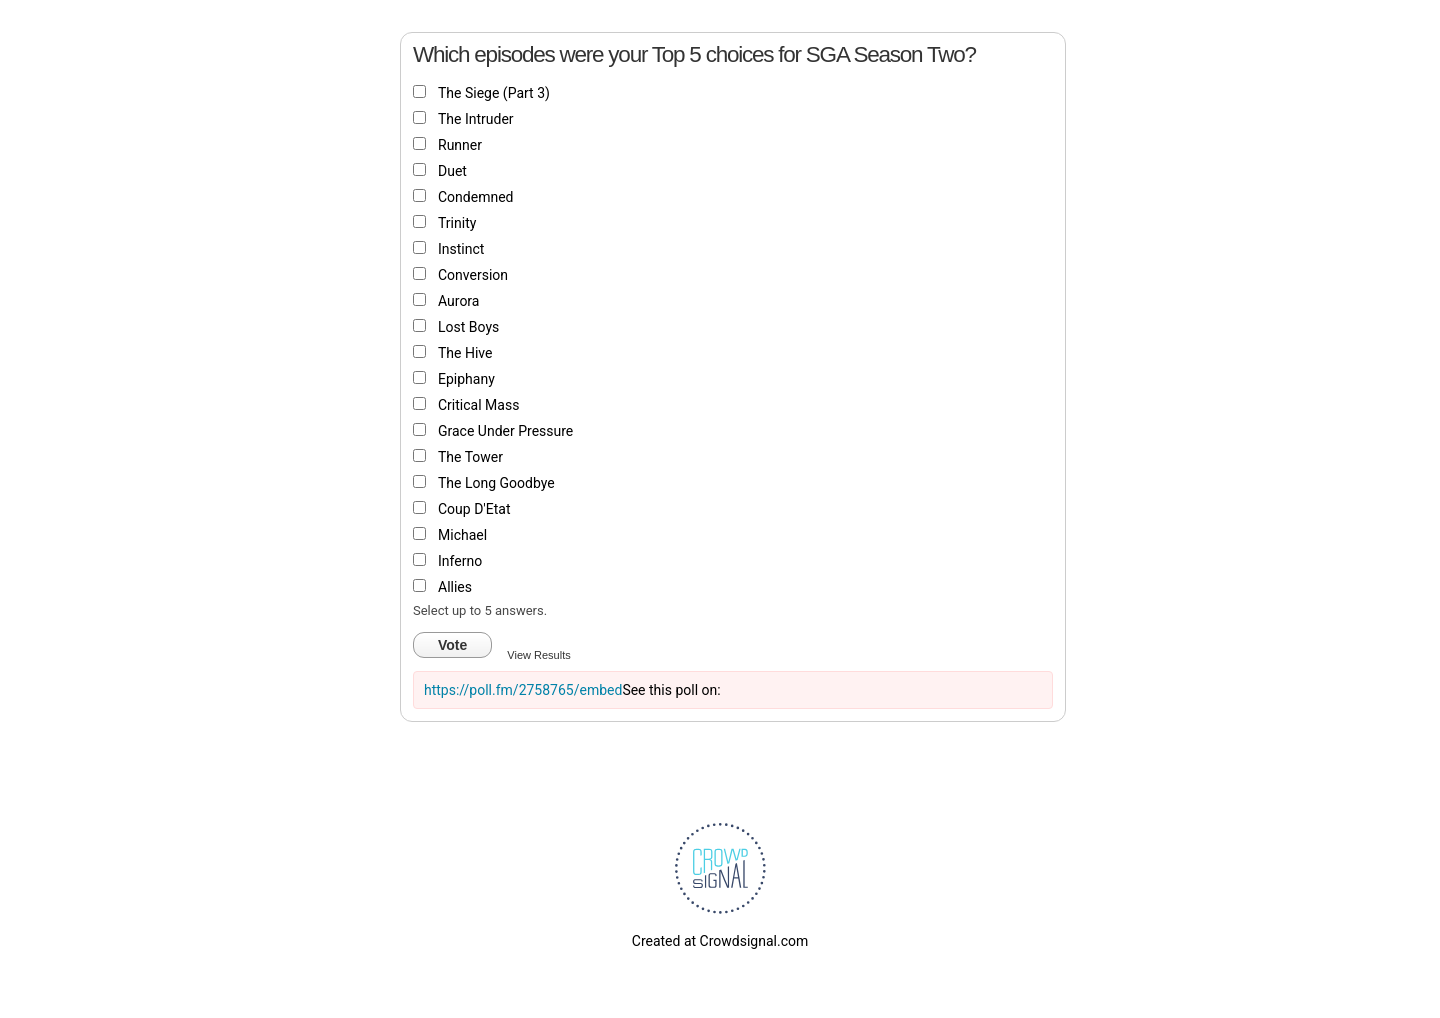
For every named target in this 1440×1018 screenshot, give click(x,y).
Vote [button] (452, 645)
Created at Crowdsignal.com (720, 941)
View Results (538, 655)
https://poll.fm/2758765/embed (523, 690)
